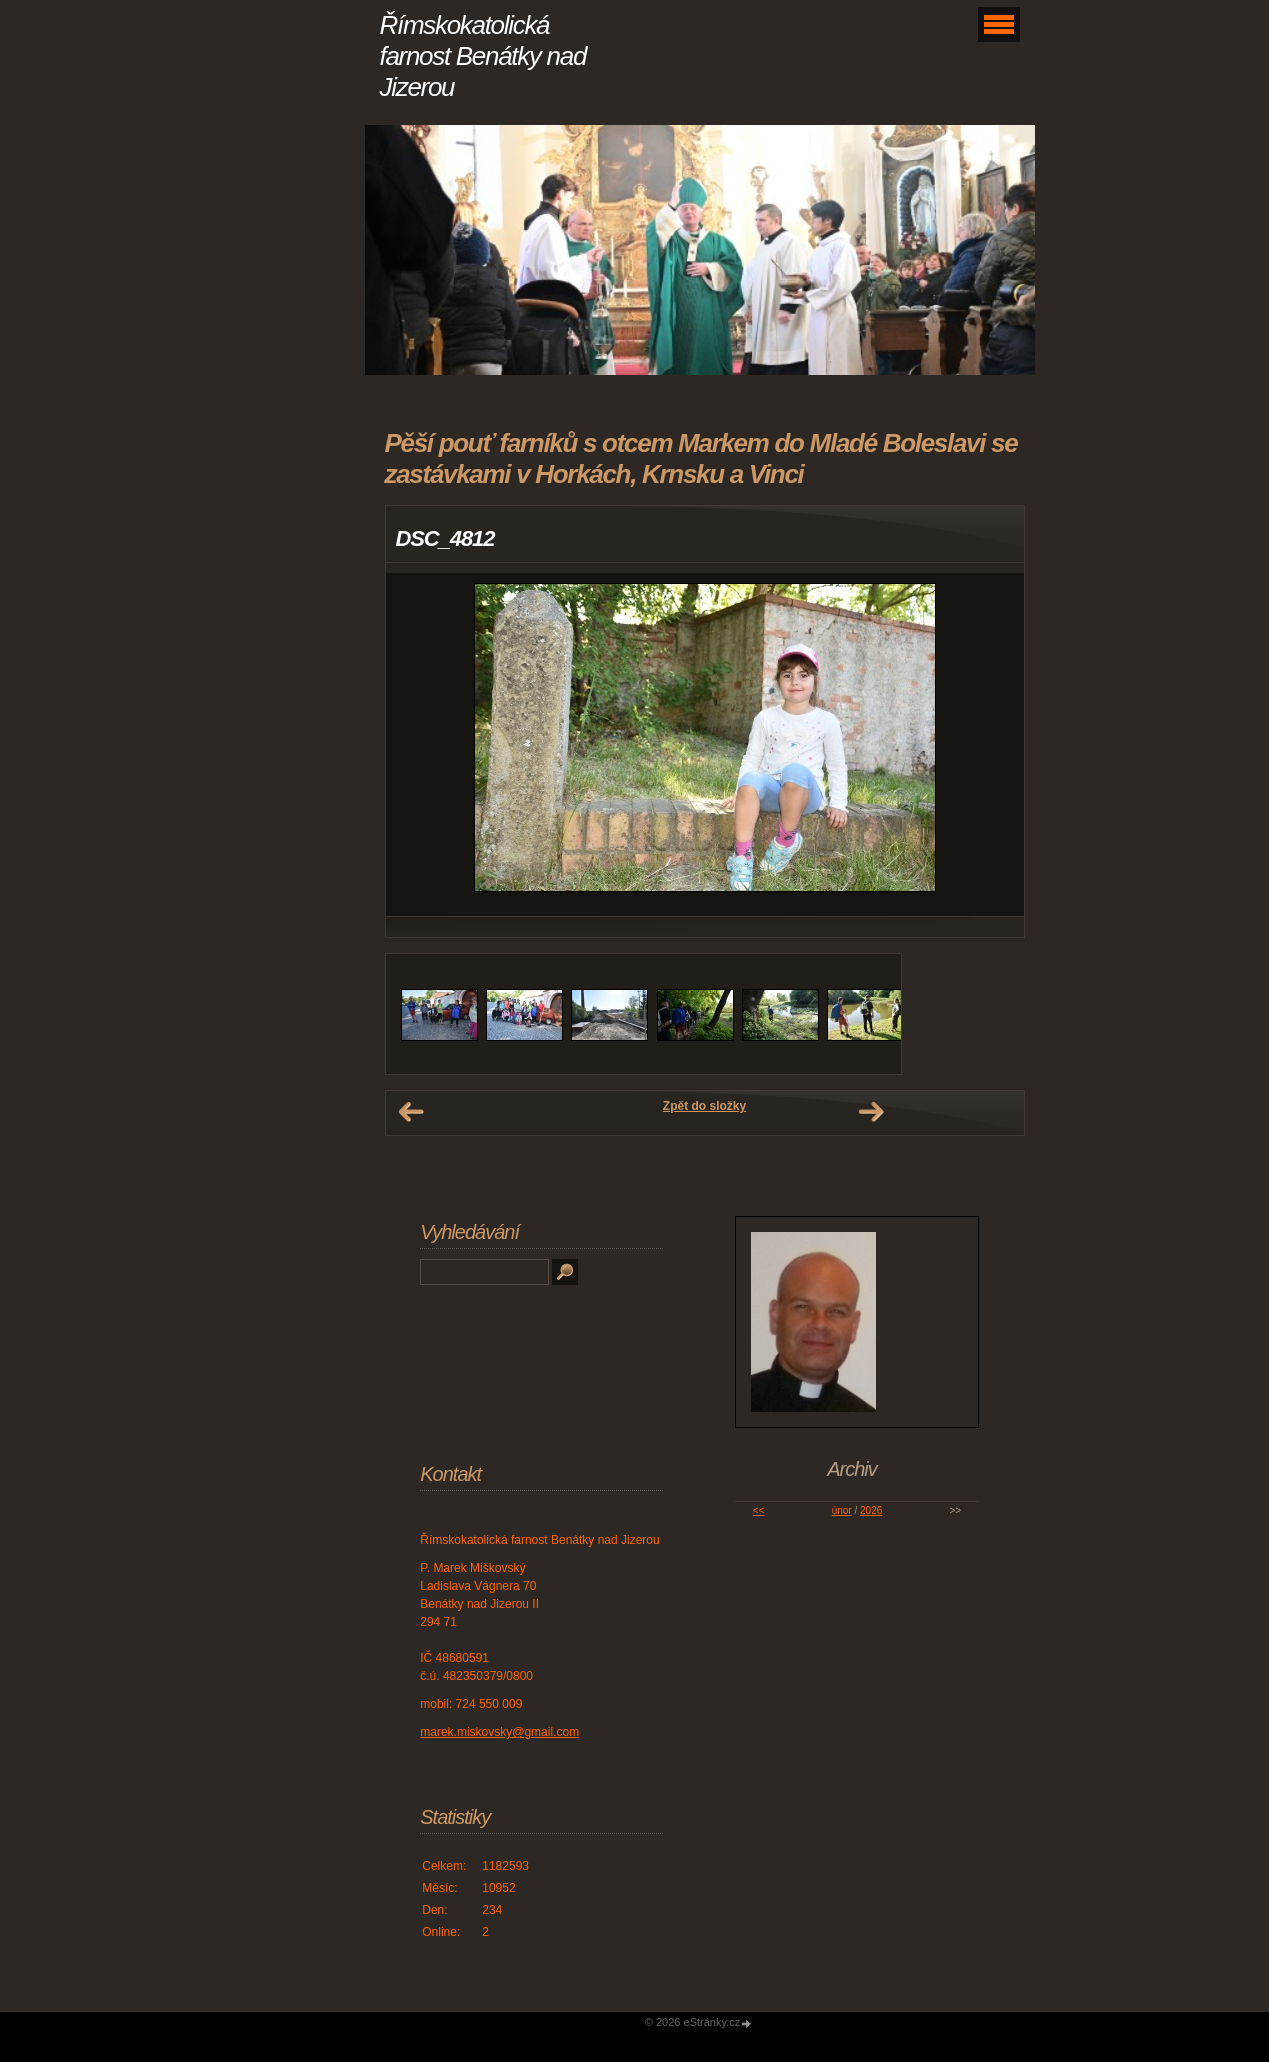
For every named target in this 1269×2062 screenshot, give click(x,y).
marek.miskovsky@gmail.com (499, 1732)
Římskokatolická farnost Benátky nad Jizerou (483, 56)
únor (842, 1510)
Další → (871, 1112)
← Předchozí (411, 1112)
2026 (871, 1510)
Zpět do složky (704, 1106)
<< (759, 1510)
